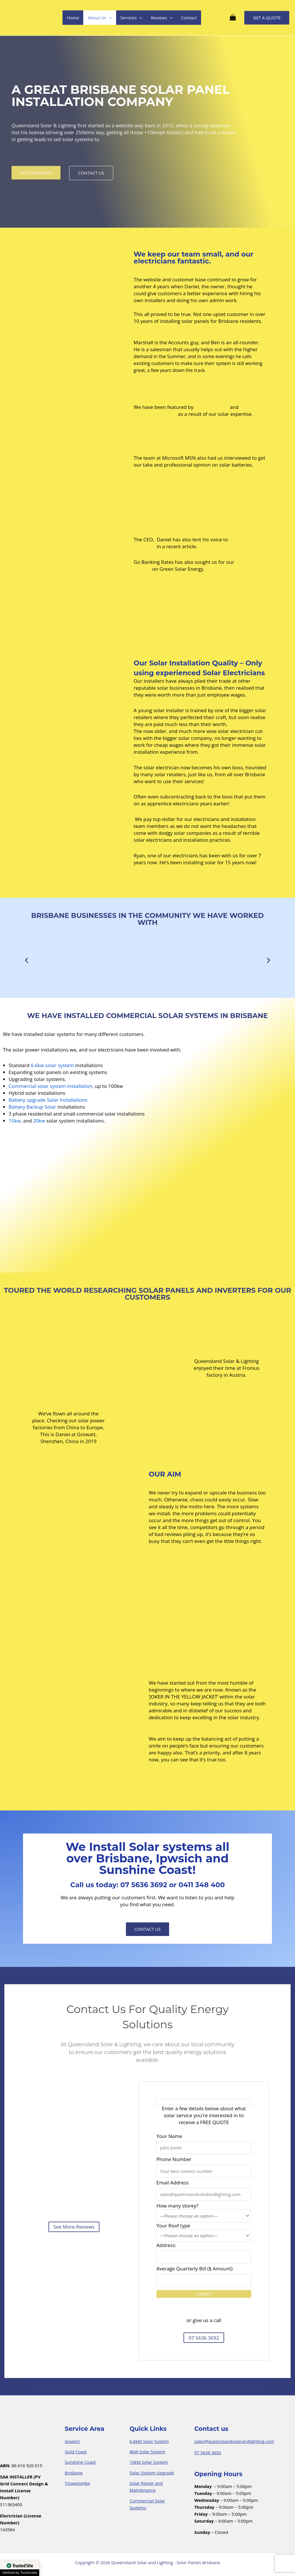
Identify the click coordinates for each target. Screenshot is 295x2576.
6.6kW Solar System (149, 2441)
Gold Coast (76, 2452)
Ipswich (72, 2441)
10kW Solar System (149, 2462)
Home (73, 17)
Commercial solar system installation (50, 1086)
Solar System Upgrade (152, 2473)
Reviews (161, 17)
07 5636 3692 (207, 2452)
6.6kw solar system (52, 1065)
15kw (15, 1120)
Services (131, 17)
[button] (26, 960)
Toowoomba (77, 2483)
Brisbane (74, 2473)
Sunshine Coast (80, 2462)
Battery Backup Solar (32, 1106)
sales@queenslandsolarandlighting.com (234, 2441)
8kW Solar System (147, 2452)
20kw (39, 1120)
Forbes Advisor (212, 407)
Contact (189, 17)
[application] (109, 17)
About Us (99, 17)
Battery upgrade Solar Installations (48, 1100)
